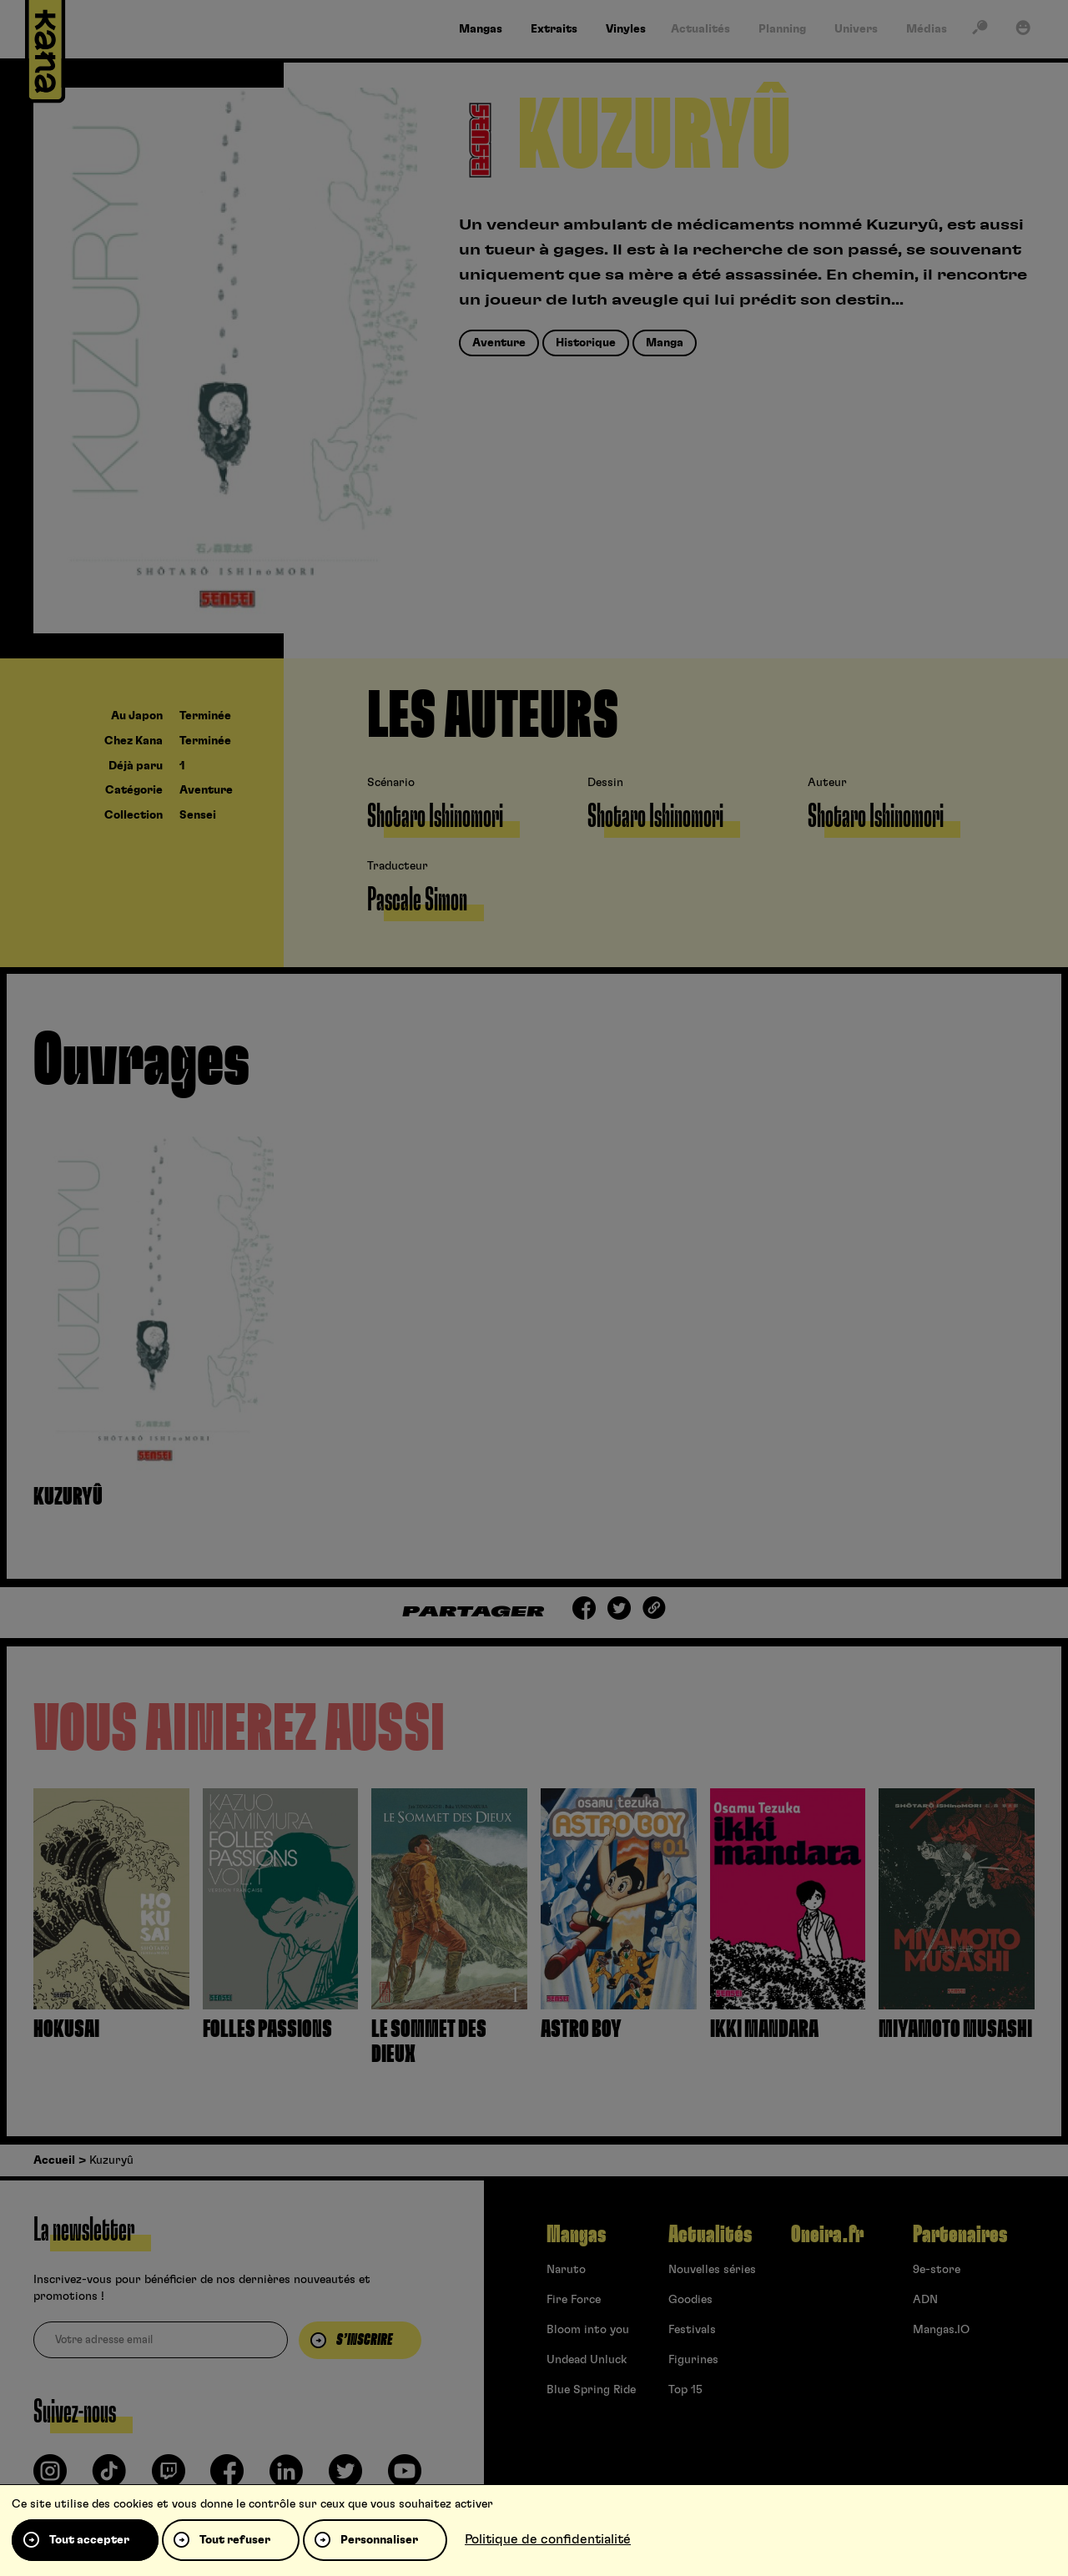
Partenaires (960, 2234)
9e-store (936, 2270)
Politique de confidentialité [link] (548, 2539)
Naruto (566, 2270)
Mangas (576, 2234)
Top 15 (685, 2390)
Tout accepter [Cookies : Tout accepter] (89, 2540)
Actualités (710, 2234)
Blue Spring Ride (591, 2390)
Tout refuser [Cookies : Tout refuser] (234, 2540)
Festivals (692, 2330)
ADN (925, 2300)
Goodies (690, 2300)
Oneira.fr (827, 2234)
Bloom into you (588, 2330)
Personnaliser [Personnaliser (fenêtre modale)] (379, 2540)
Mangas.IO (941, 2330)
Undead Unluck (587, 2360)
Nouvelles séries (712, 2270)
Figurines (693, 2360)
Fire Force (574, 2300)
